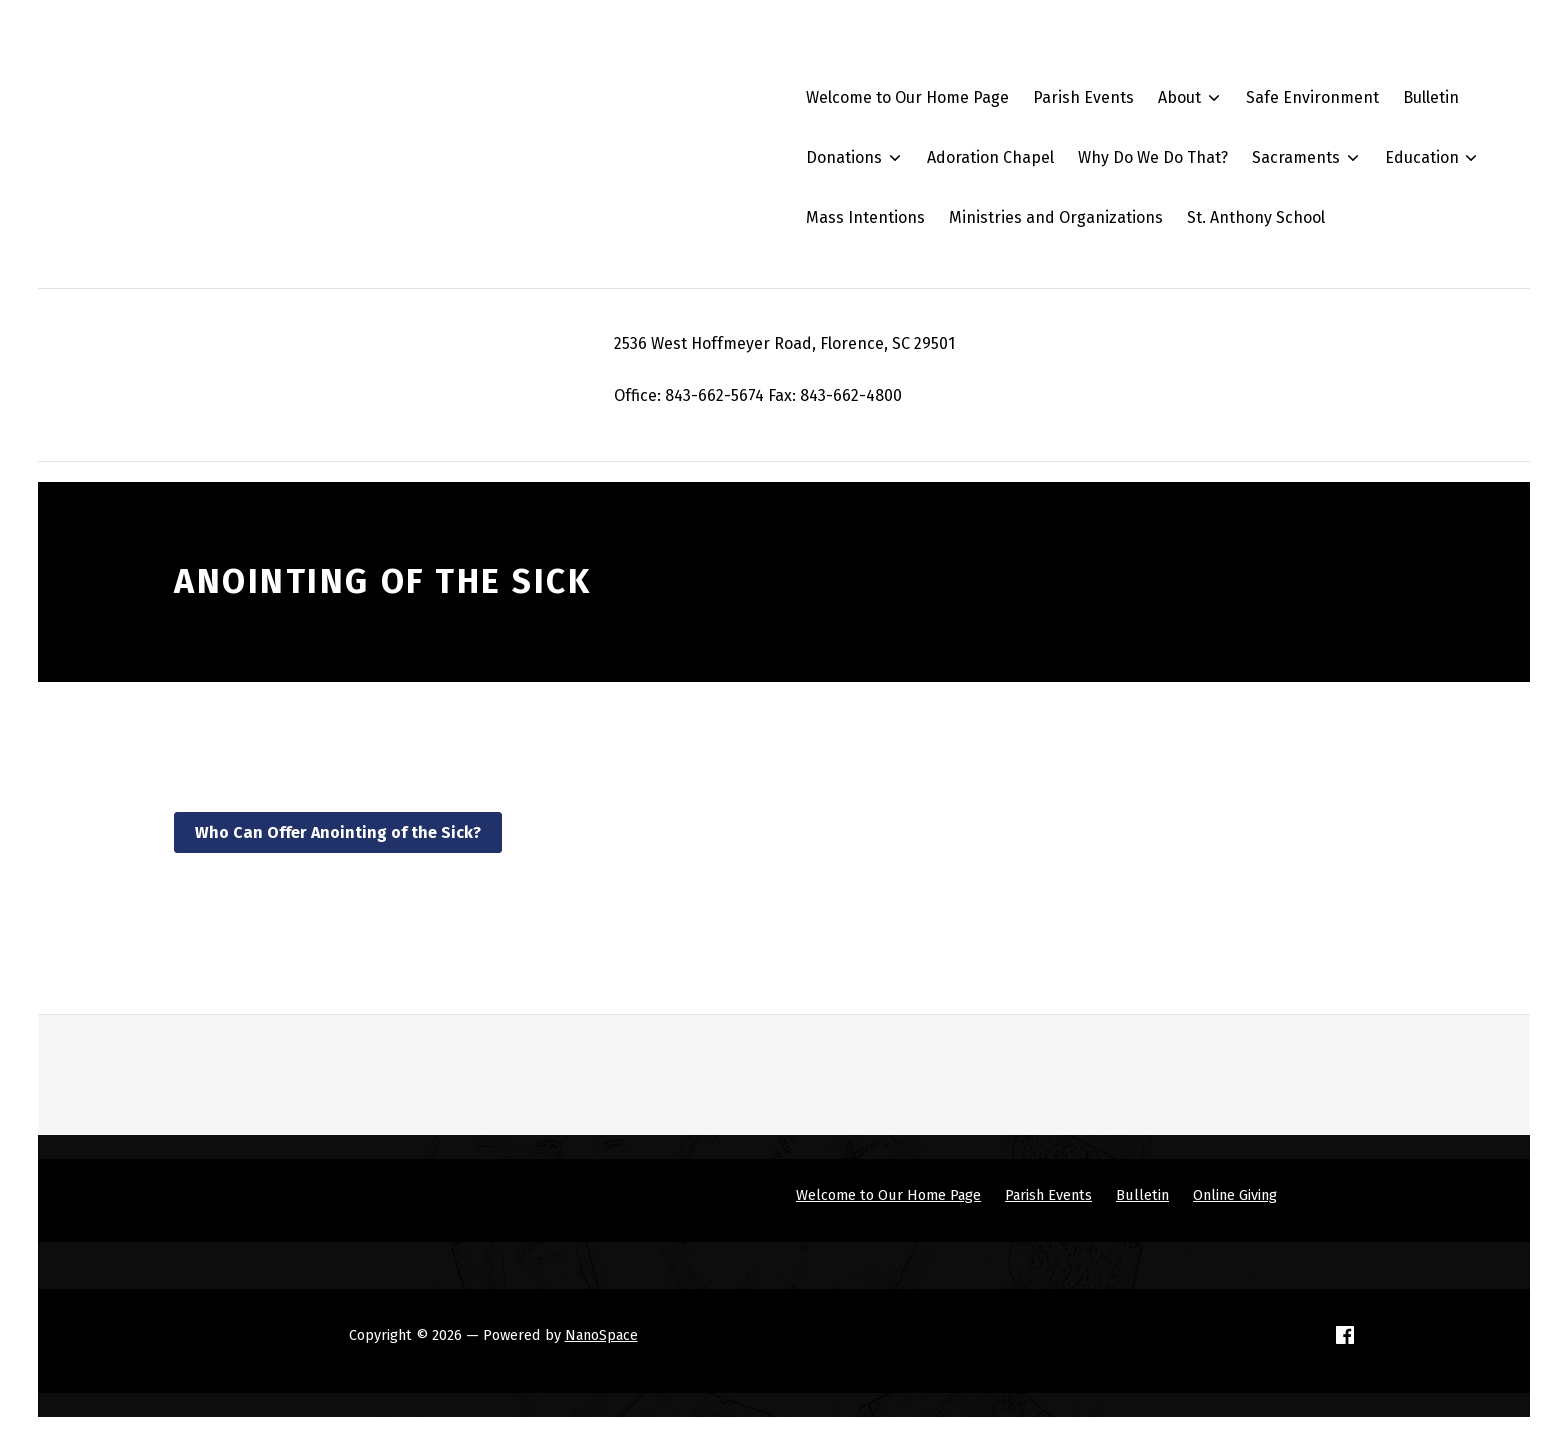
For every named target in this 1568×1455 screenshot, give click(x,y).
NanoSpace (601, 1335)
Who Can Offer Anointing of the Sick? (338, 832)
